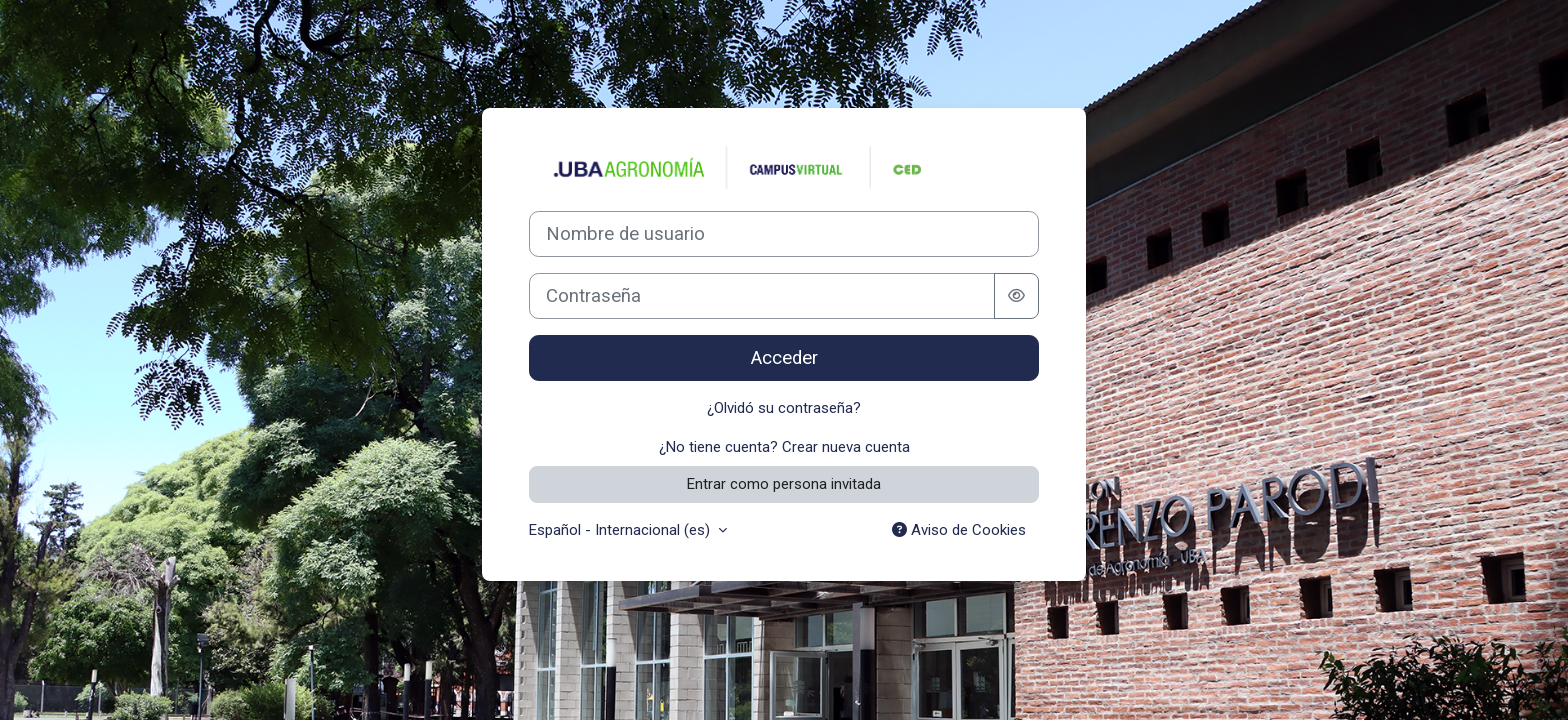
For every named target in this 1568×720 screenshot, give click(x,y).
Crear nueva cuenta (846, 447)
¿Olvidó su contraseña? (784, 408)
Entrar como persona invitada (784, 484)
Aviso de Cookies (959, 530)
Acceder (784, 358)
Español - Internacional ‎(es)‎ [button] (621, 530)
